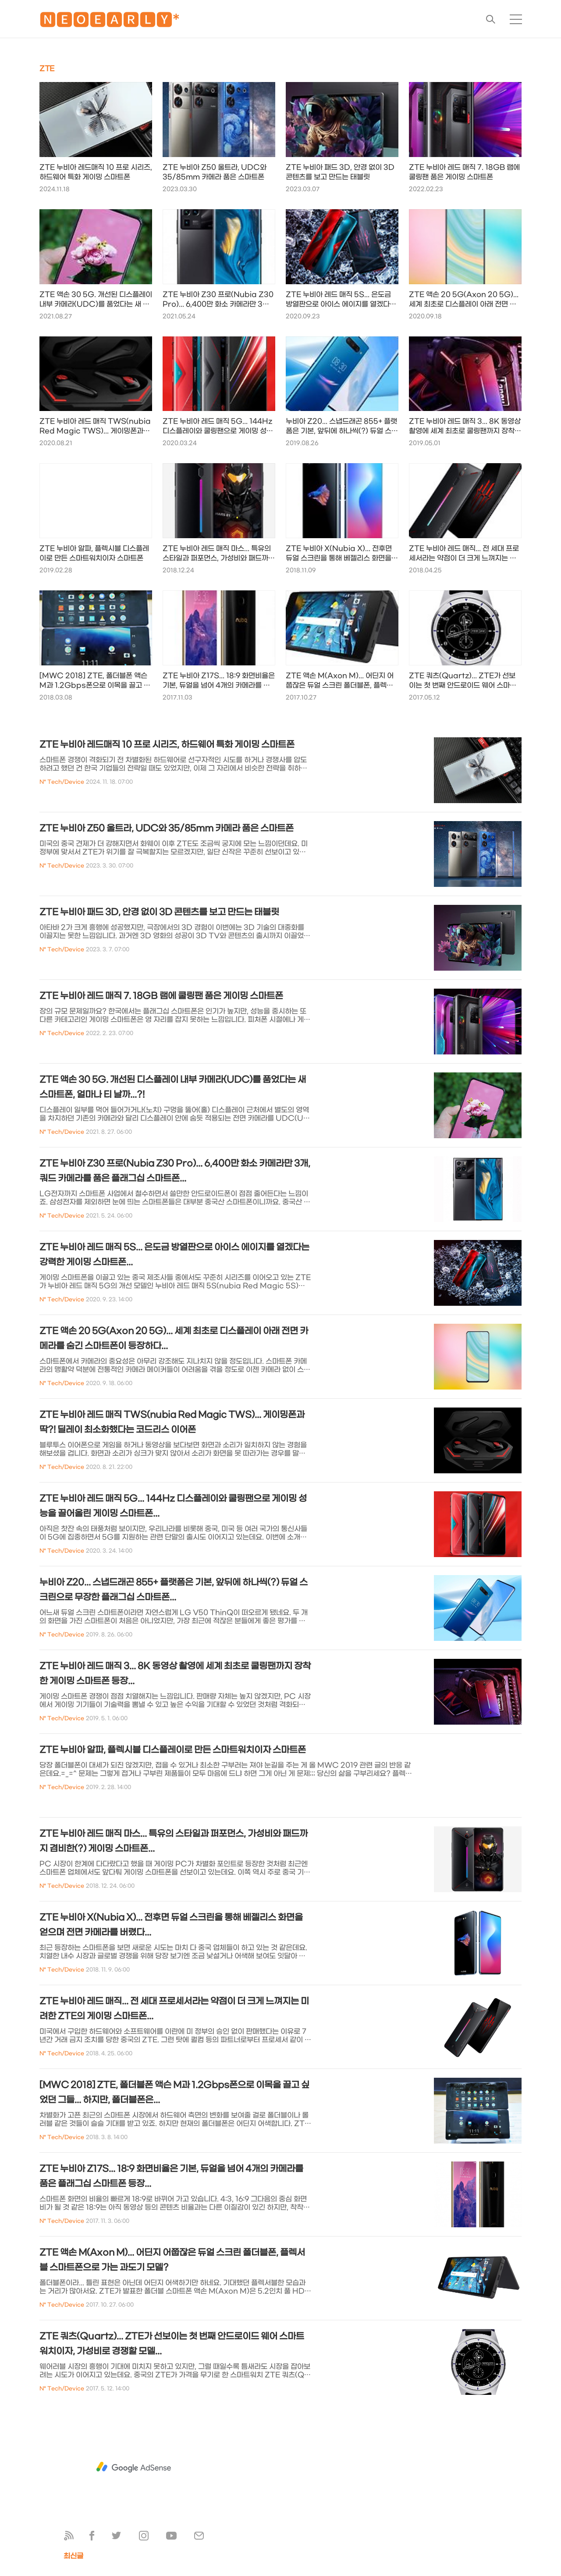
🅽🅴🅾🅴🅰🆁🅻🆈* (109, 22)
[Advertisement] (134, 2467)
